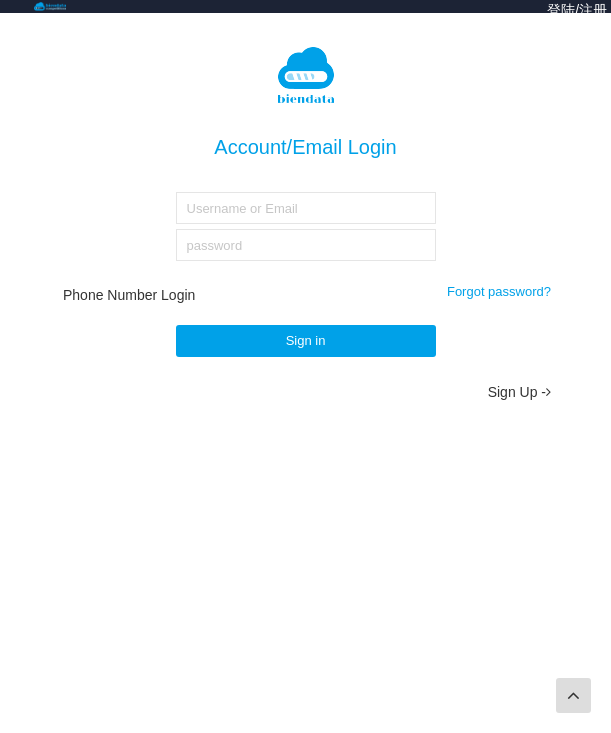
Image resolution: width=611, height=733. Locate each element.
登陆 (561, 10)
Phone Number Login (129, 295)
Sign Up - (519, 392)
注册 (593, 10)
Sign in (306, 340)
